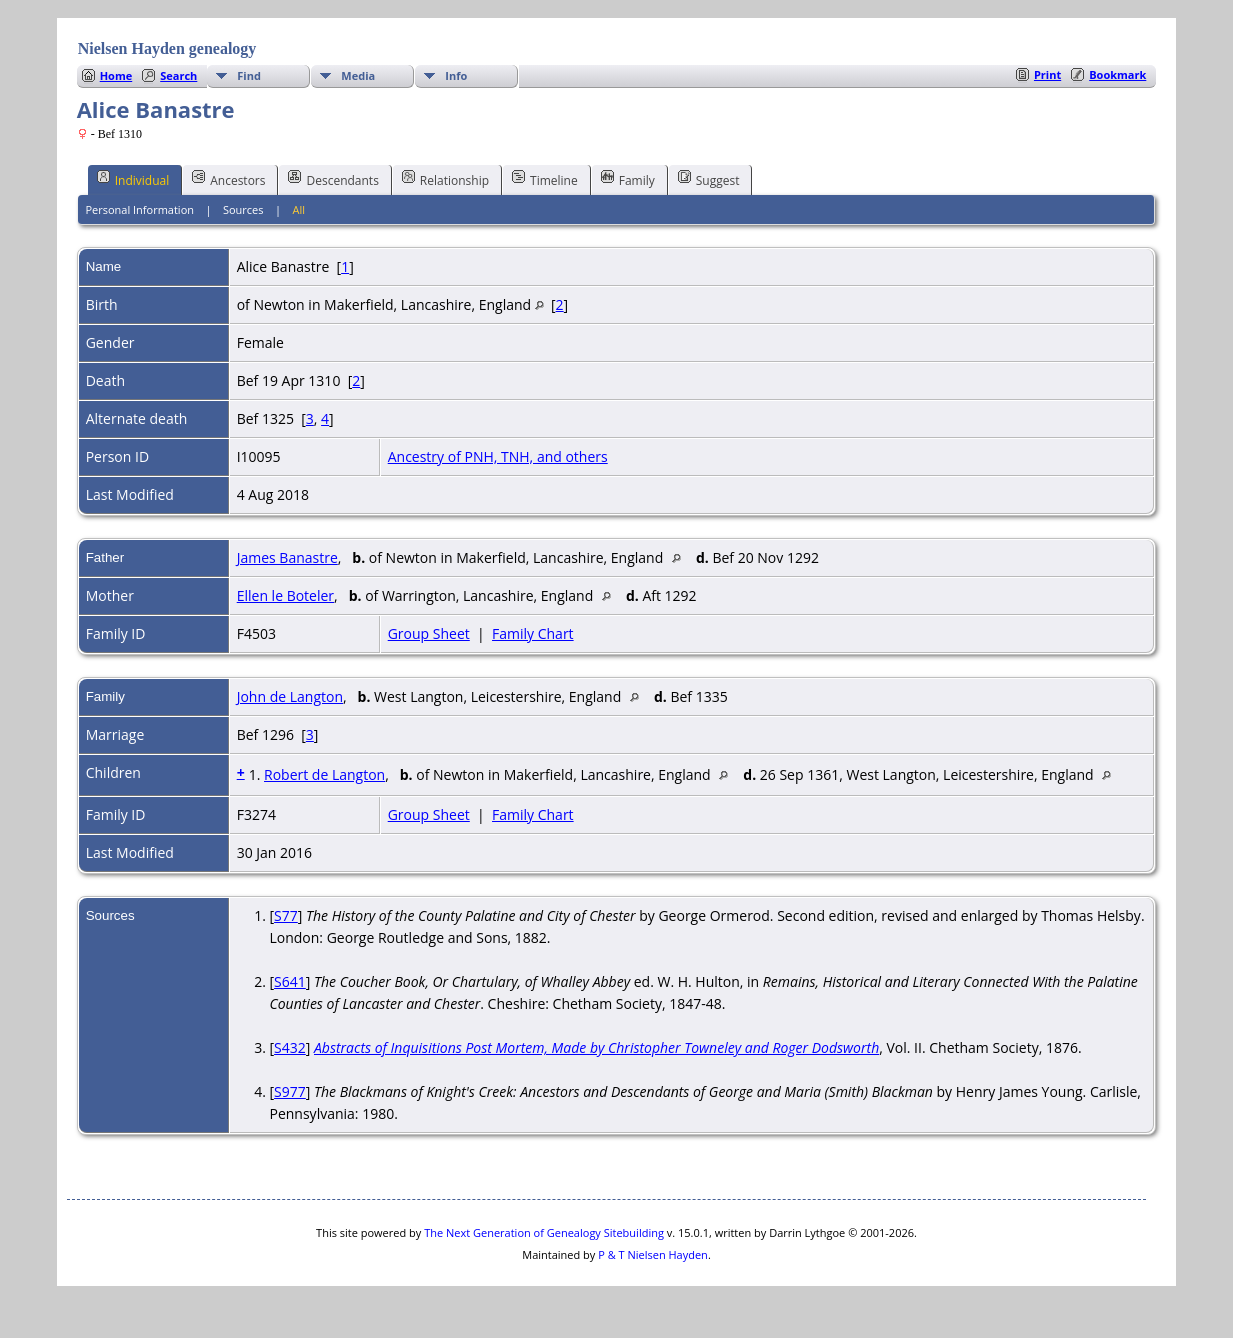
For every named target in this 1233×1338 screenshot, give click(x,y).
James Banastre (287, 557)
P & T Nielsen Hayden (653, 1254)
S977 (290, 1091)
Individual (133, 179)
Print (1047, 74)
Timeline (545, 179)
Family (628, 179)
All (298, 209)
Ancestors (228, 179)
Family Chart (533, 633)
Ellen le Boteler (285, 595)
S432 (290, 1047)
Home (116, 75)
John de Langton (290, 696)
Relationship (445, 179)
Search (178, 75)
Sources (243, 209)
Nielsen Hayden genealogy (167, 48)
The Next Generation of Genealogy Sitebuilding (544, 1232)
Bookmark (1117, 74)
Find (249, 75)
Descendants (333, 179)
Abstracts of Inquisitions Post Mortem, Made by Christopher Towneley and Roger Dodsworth (596, 1047)
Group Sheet (429, 633)
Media (358, 75)
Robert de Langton (324, 774)
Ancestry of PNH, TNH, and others (498, 456)
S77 (286, 915)
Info (456, 75)
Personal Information (139, 209)
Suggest (709, 179)
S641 (290, 981)
